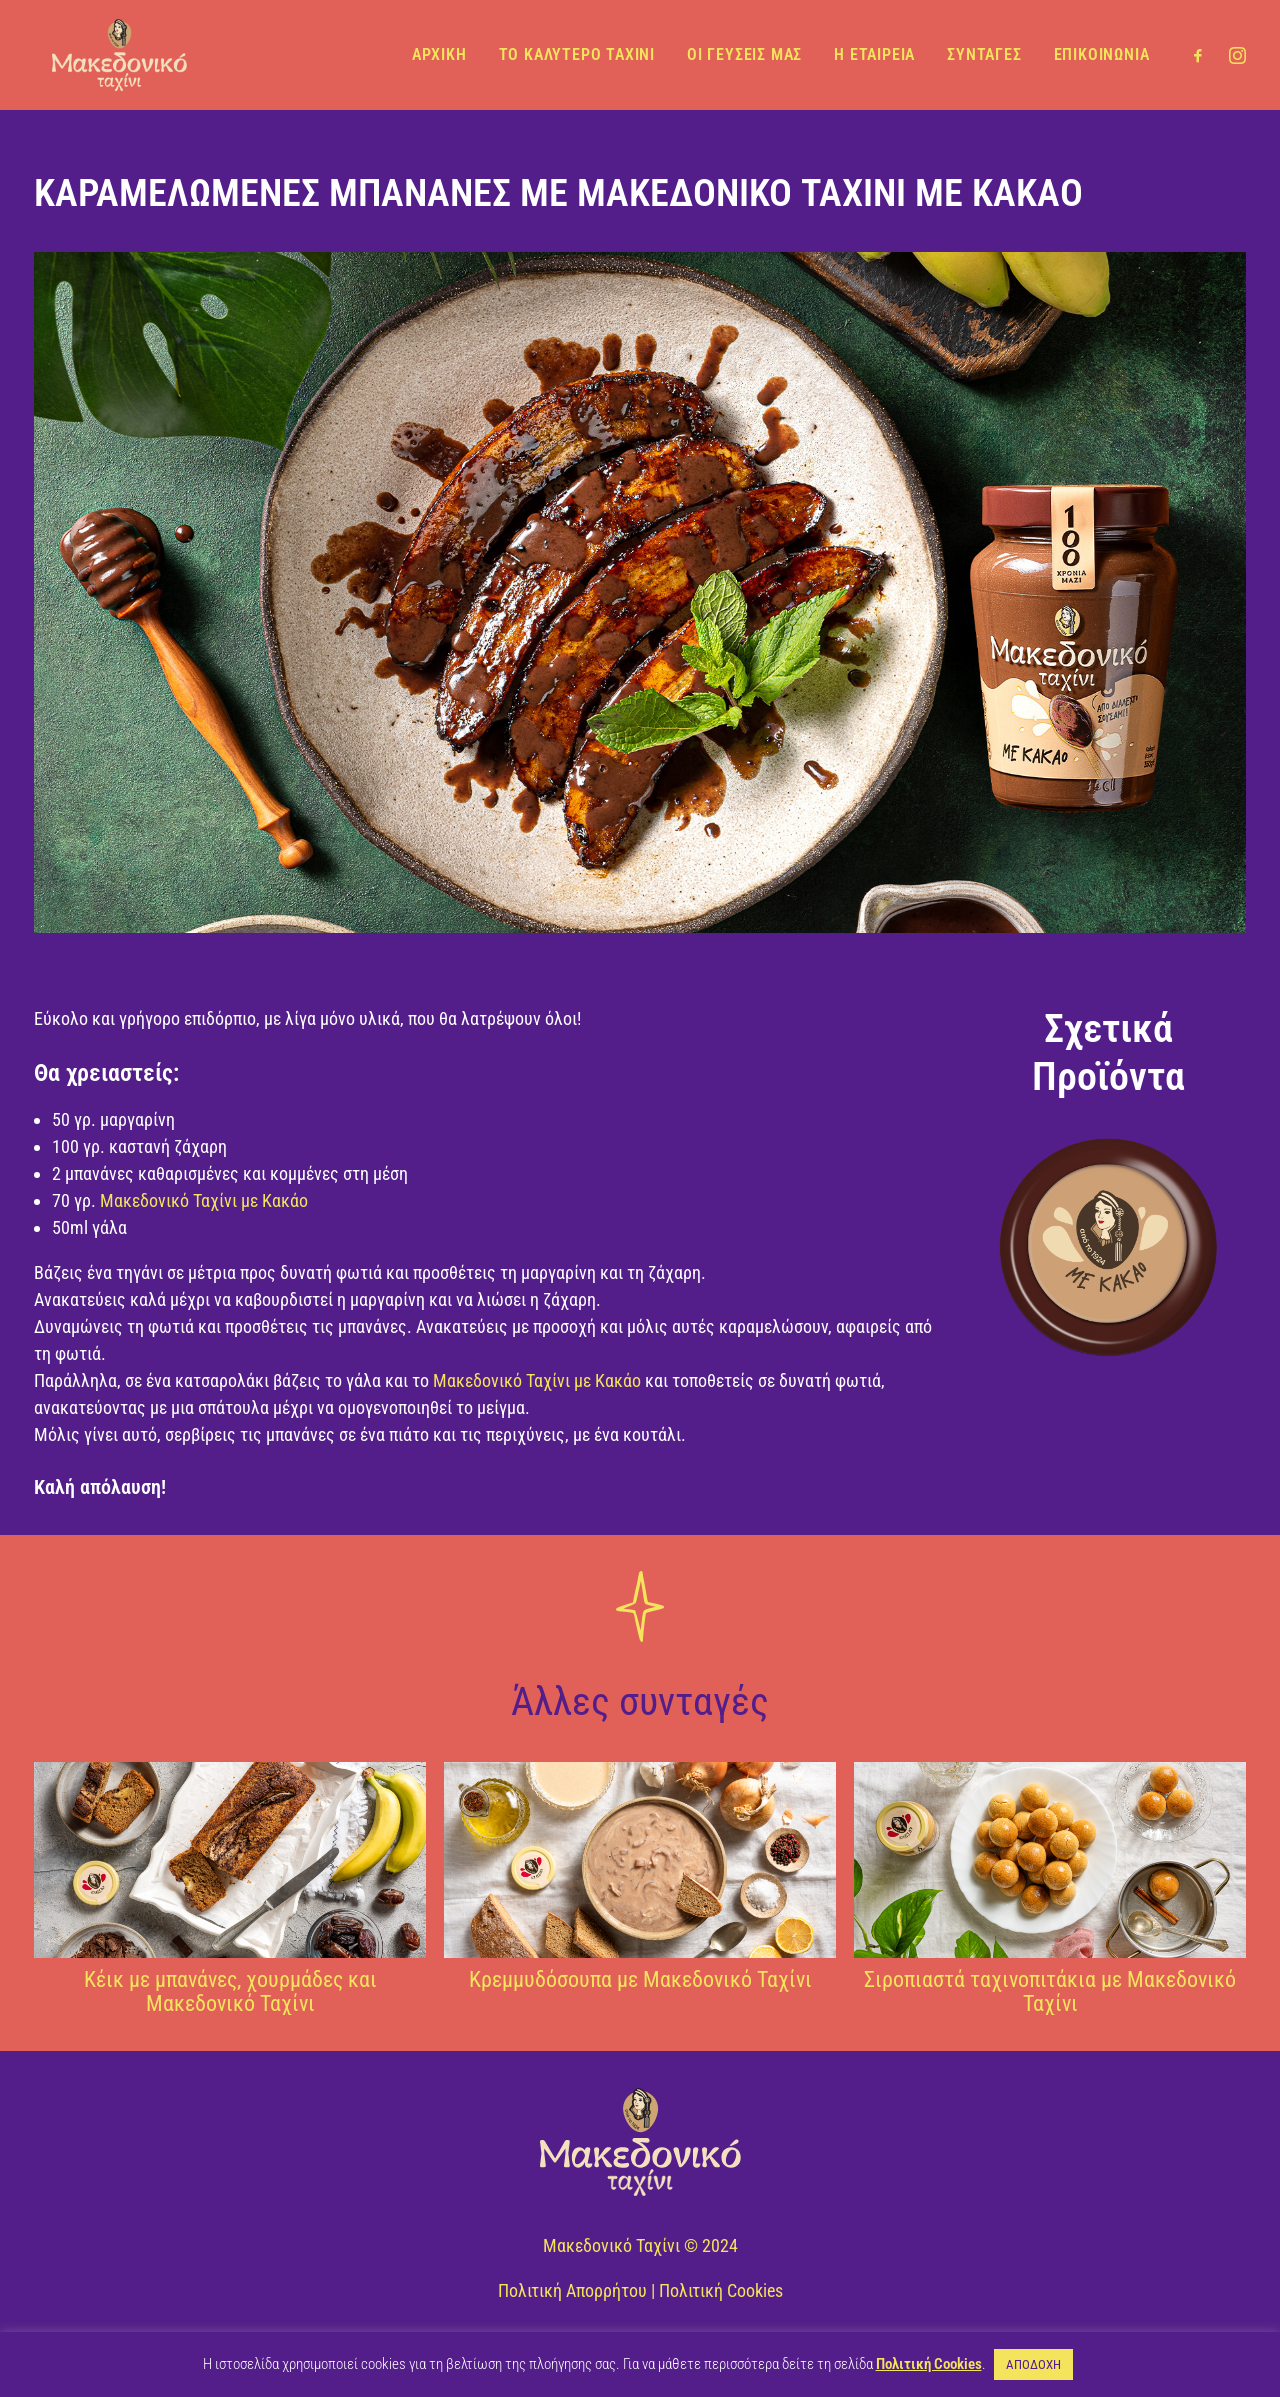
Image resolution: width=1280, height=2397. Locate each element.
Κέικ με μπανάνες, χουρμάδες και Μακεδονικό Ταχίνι (230, 1991)
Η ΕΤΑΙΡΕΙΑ (874, 52)
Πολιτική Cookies (721, 2290)
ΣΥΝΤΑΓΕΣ (984, 52)
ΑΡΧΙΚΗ (439, 52)
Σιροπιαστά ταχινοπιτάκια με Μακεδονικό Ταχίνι (1050, 1991)
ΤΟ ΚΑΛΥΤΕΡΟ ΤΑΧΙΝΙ (577, 52)
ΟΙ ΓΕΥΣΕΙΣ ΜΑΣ (744, 52)
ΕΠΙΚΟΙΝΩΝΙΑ (1102, 52)
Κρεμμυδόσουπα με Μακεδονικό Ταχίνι (640, 1979)
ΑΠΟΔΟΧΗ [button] (1033, 2364)
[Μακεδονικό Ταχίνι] (113, 52)
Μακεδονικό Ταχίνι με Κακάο (204, 1200)
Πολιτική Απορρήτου (572, 2290)
